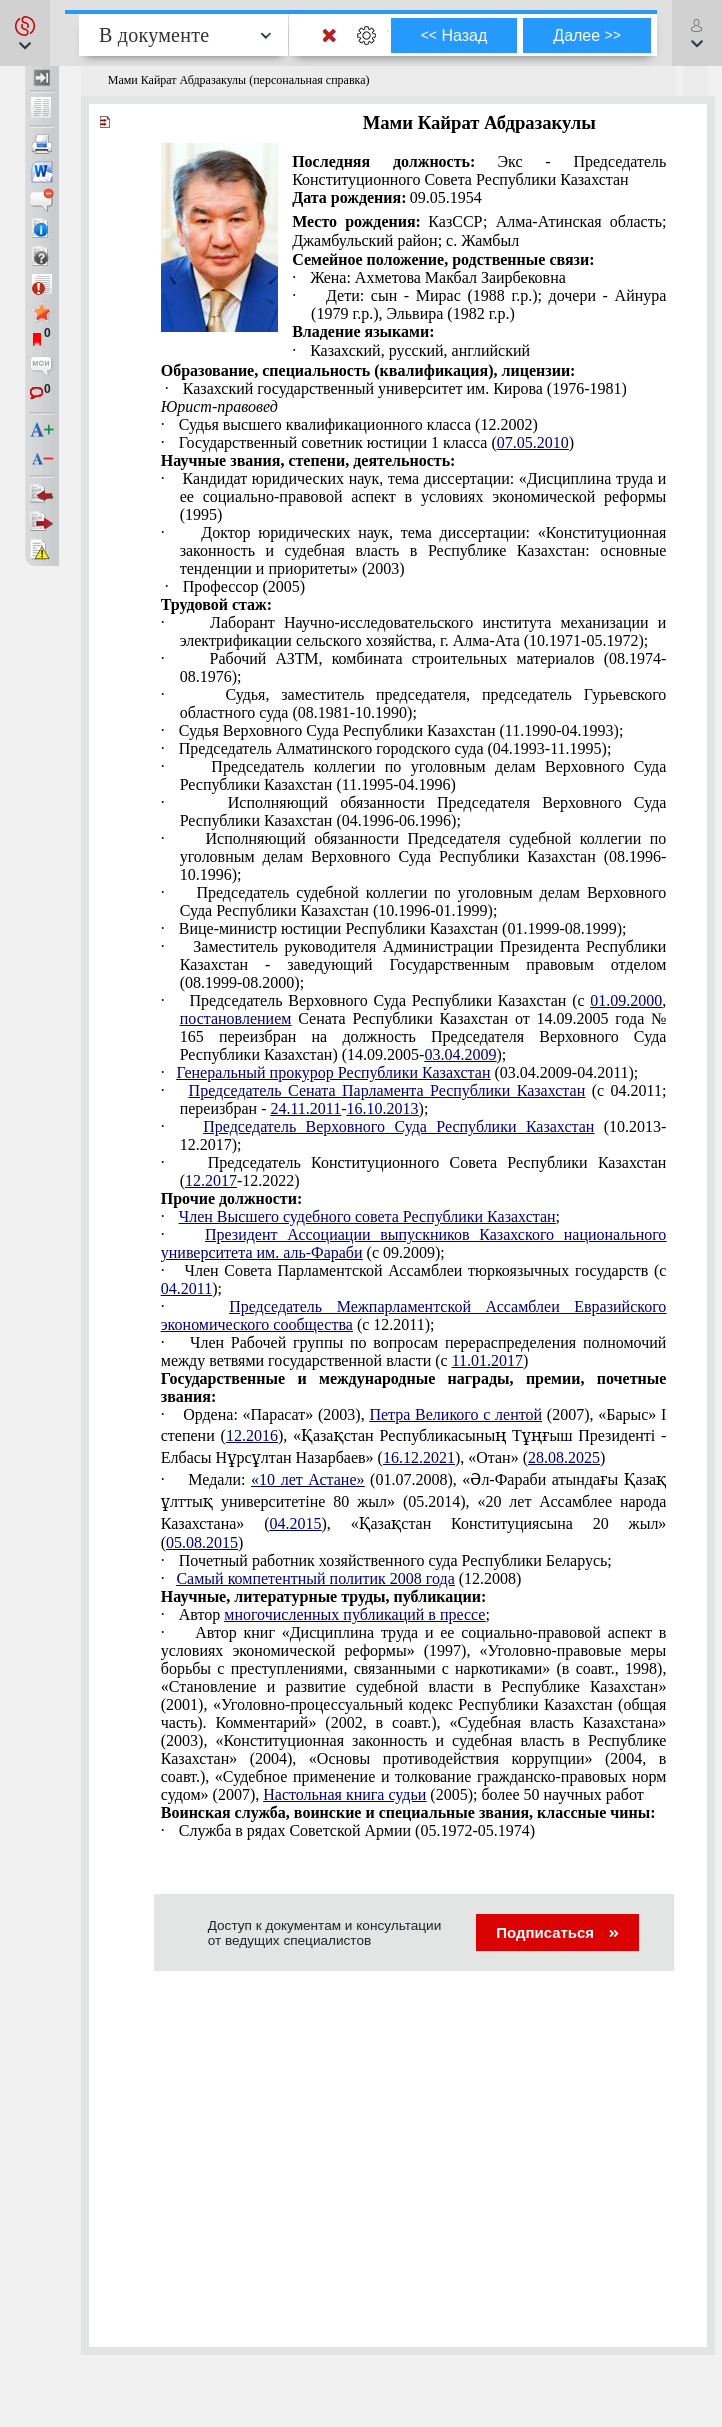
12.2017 (211, 1180)
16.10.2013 (383, 1108)
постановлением (236, 1018)
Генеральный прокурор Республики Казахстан (333, 1072)
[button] (25, 33)
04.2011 (186, 1288)
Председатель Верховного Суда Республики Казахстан (398, 1126)
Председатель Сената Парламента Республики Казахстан (387, 1090)
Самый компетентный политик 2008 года (315, 1578)
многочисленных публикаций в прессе (354, 1614)
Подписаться (557, 1932)
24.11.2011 (305, 1108)
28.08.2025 (564, 1457)
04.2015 (295, 1523)
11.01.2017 (487, 1360)
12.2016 (252, 1435)
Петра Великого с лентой (455, 1414)
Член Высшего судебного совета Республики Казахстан (367, 1216)
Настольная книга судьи (344, 1794)
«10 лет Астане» (307, 1479)
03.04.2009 (460, 1054)
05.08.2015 (202, 1542)
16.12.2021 (419, 1457)
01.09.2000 (626, 1000)
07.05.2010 (533, 442)
